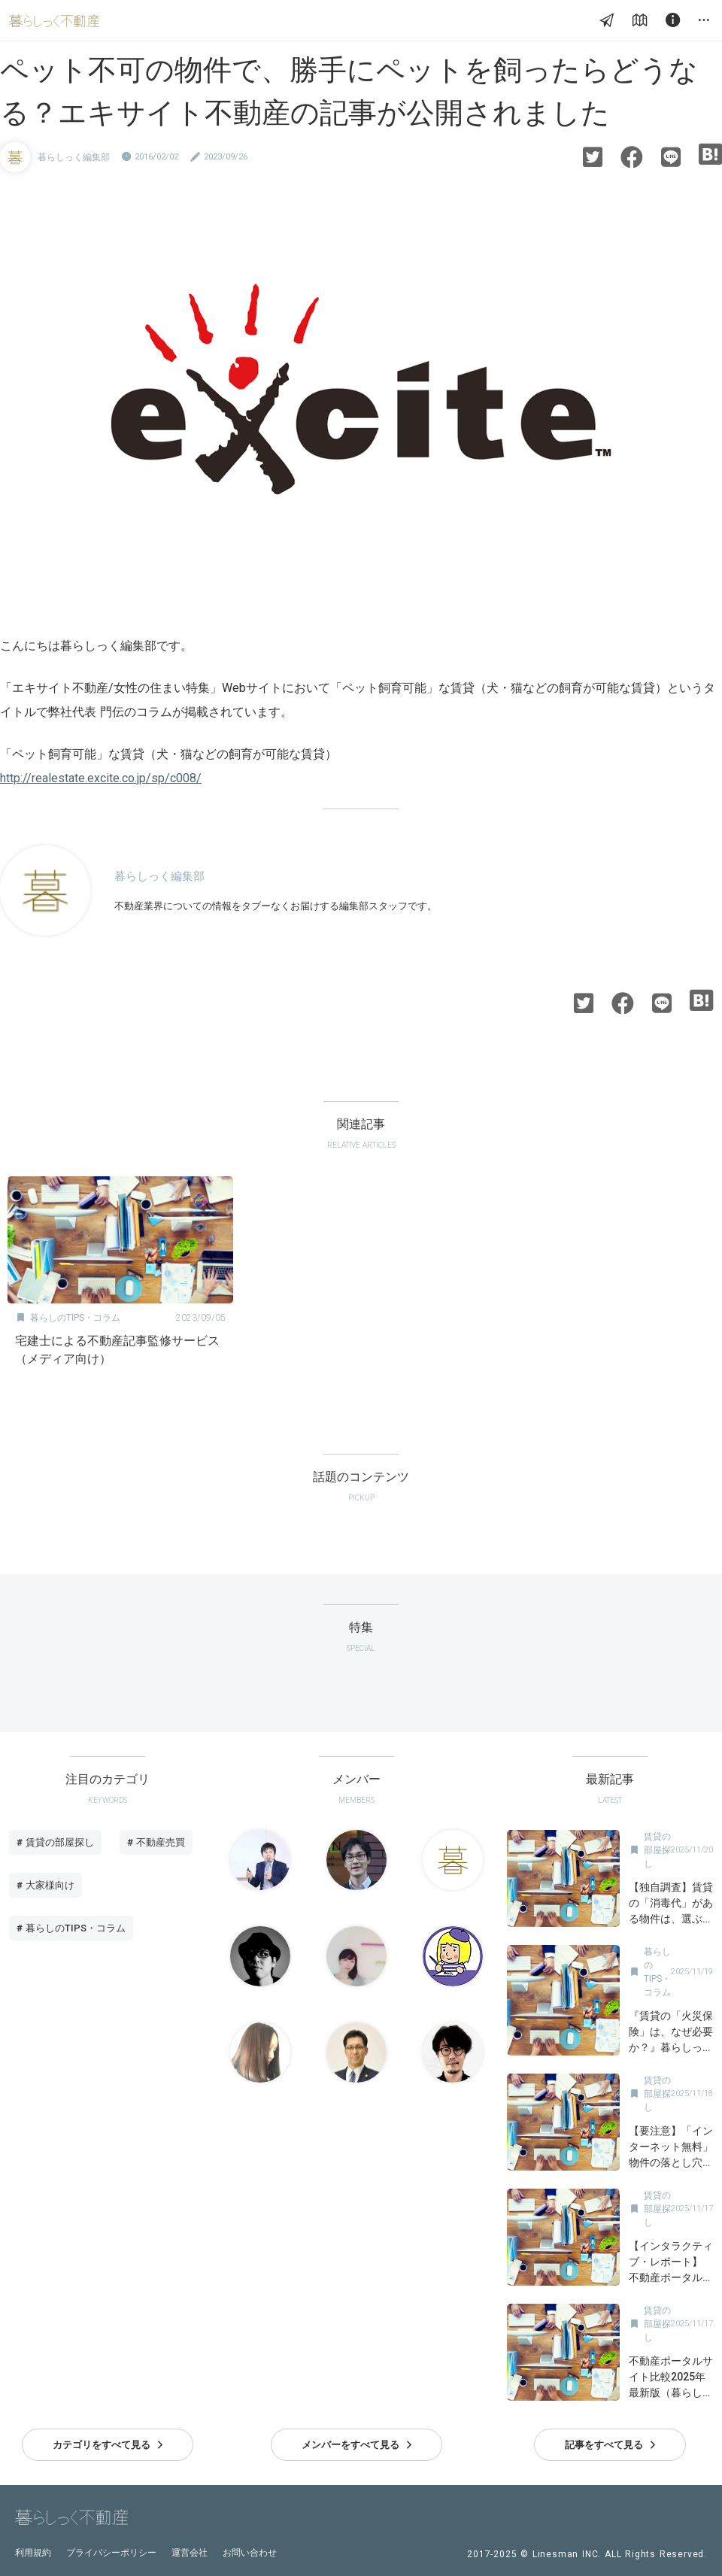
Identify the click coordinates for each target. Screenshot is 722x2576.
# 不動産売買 (156, 1842)
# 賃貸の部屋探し (55, 1842)
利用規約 (33, 2552)
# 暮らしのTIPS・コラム (71, 1928)
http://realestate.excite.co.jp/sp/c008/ (101, 778)
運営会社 (189, 2552)
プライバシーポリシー (111, 2552)
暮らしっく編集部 (74, 157)
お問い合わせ (250, 2552)
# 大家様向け (45, 1885)
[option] (120, 1276)
